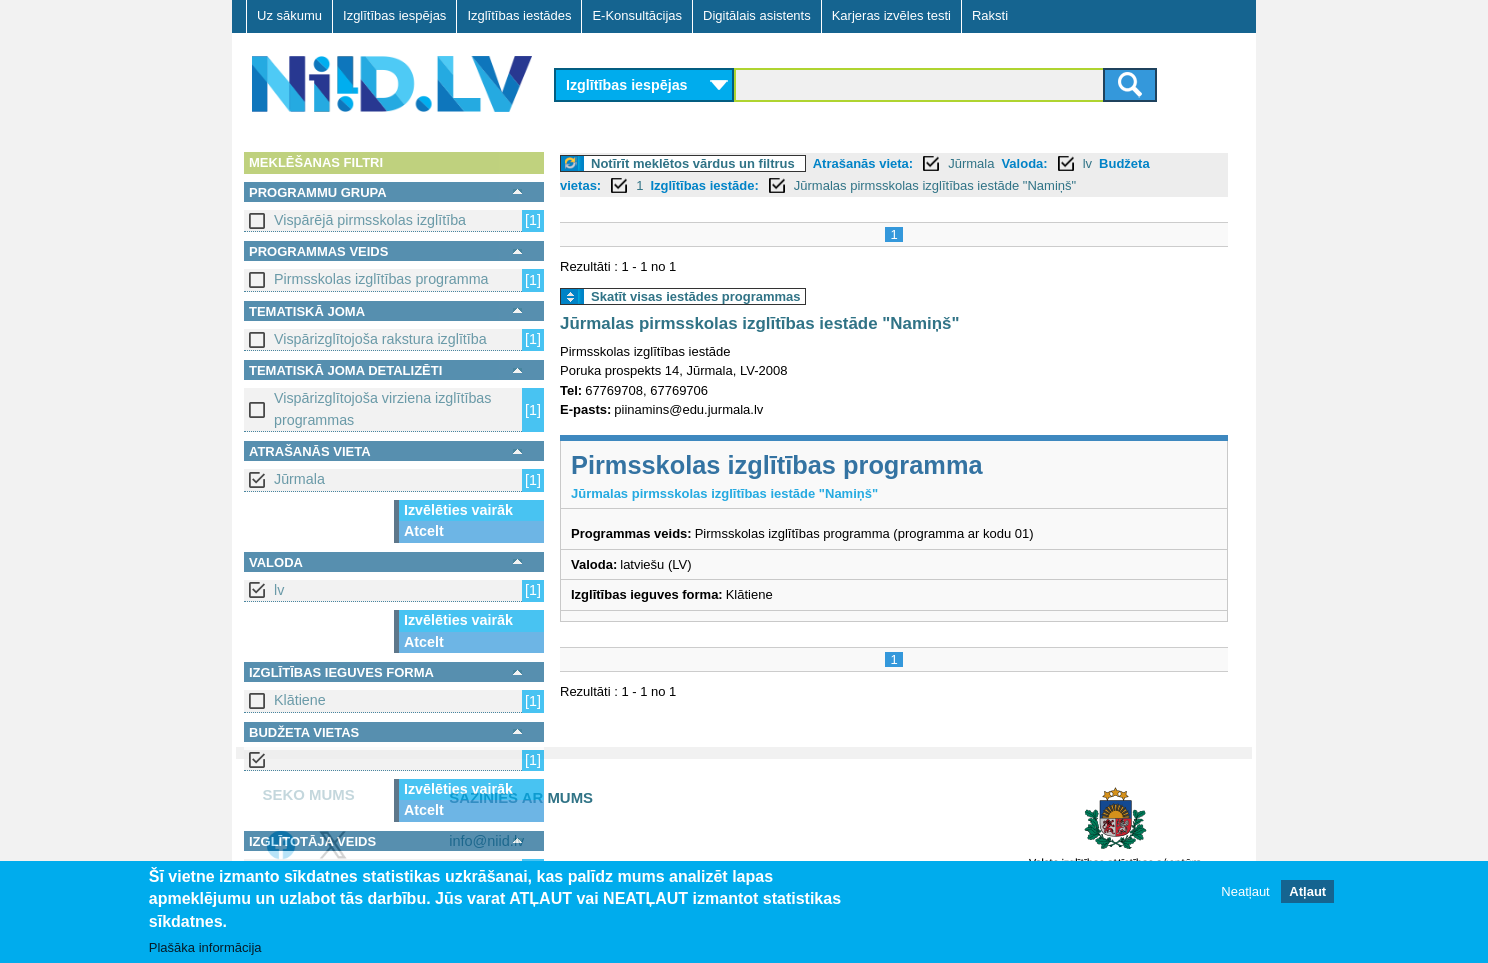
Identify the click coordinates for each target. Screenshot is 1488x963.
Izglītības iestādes (519, 15)
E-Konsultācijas (637, 15)
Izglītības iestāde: (704, 185)
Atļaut (1307, 892)
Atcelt (424, 531)
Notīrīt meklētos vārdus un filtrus (693, 163)
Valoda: (1024, 163)
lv (279, 590)
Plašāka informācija (205, 948)
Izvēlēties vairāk (458, 510)
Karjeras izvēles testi (891, 15)
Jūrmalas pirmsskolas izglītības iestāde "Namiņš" (935, 185)
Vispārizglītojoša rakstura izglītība (380, 339)
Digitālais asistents (757, 15)
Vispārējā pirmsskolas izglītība (370, 220)
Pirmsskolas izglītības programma (381, 279)
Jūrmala (299, 479)
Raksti (990, 15)
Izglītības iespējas (394, 15)
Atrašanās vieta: (863, 163)
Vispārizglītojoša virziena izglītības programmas (382, 408)
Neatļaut (1245, 892)
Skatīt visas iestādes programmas (696, 296)
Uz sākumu (289, 15)
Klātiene (300, 700)
